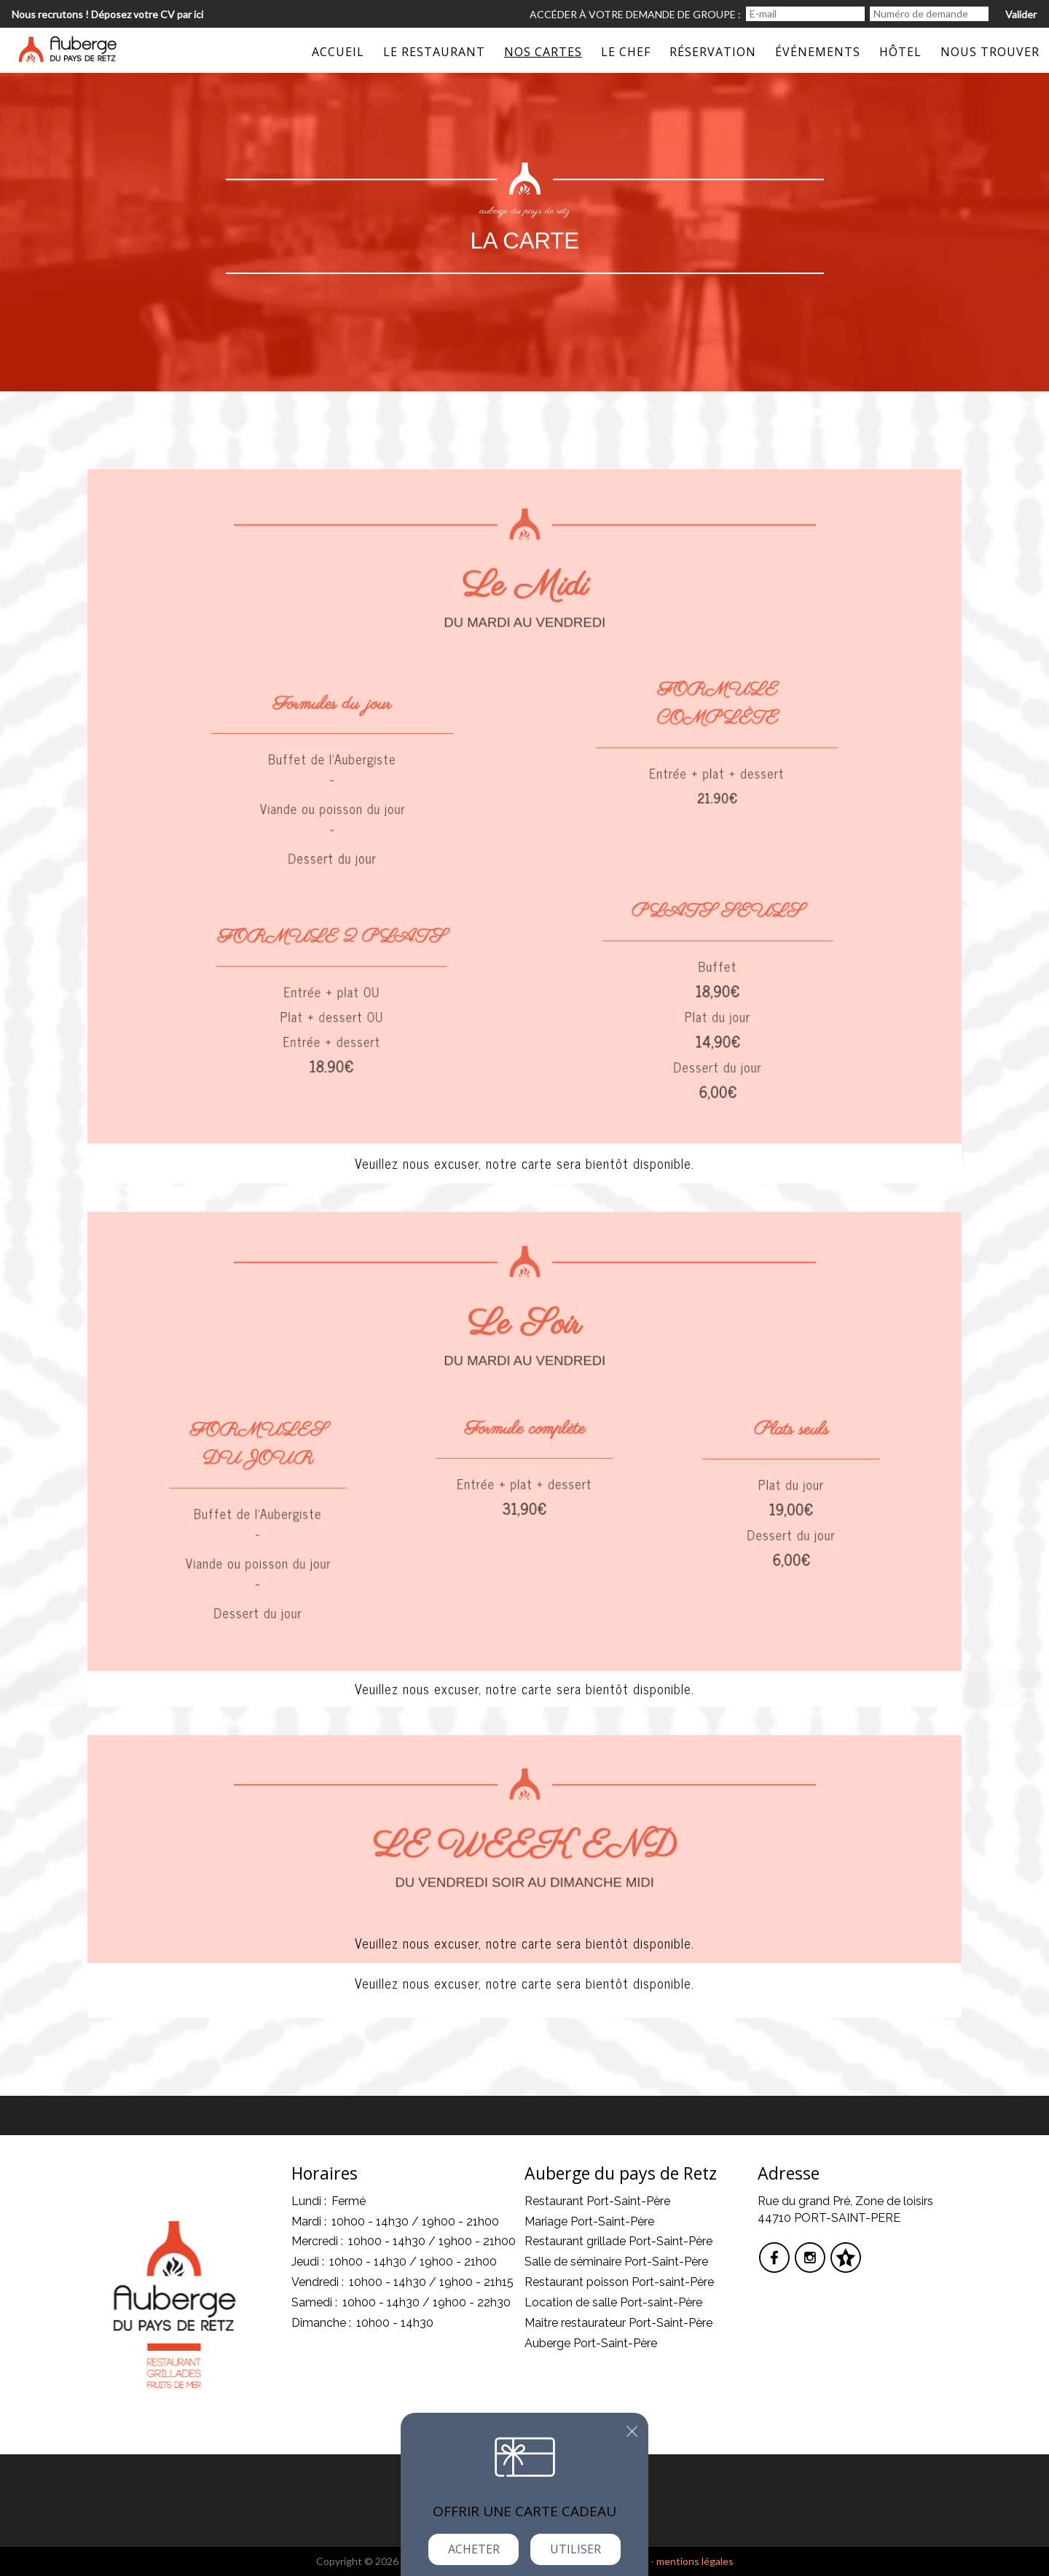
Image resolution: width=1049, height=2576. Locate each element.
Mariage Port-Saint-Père (589, 2221)
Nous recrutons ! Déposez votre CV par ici (107, 14)
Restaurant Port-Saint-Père (597, 2201)
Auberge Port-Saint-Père (590, 2343)
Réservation (712, 52)
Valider (1021, 14)
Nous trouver (990, 52)
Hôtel (900, 52)
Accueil (338, 52)
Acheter (474, 2549)
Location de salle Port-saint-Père (613, 2302)
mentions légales (695, 2561)
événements (817, 52)
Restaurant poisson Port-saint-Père (619, 2282)
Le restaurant (434, 52)
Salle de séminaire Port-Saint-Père (616, 2261)
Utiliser (575, 2549)
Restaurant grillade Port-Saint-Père (618, 2241)
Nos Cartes (543, 52)
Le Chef (626, 52)
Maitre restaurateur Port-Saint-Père (618, 2323)
